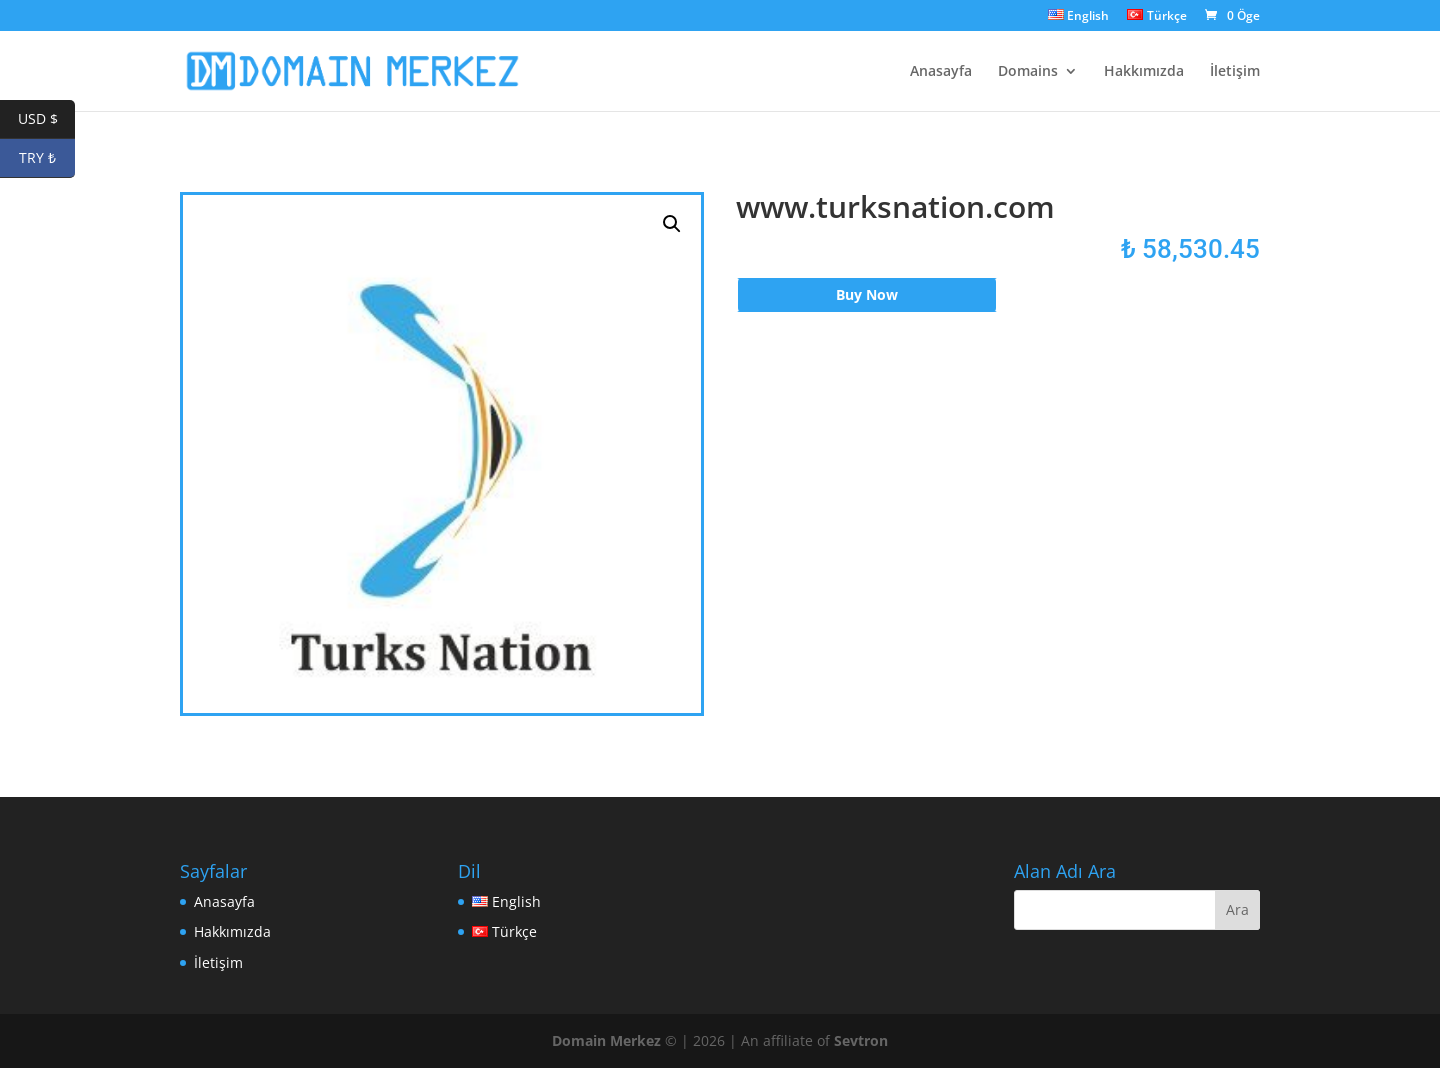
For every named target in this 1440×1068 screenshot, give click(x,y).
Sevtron (861, 1040)
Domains (1028, 72)
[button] (672, 224)
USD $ (47, 119)
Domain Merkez (606, 1040)
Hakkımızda (1144, 72)
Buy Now (867, 294)
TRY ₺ (47, 158)
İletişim (1235, 72)
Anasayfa (941, 72)
